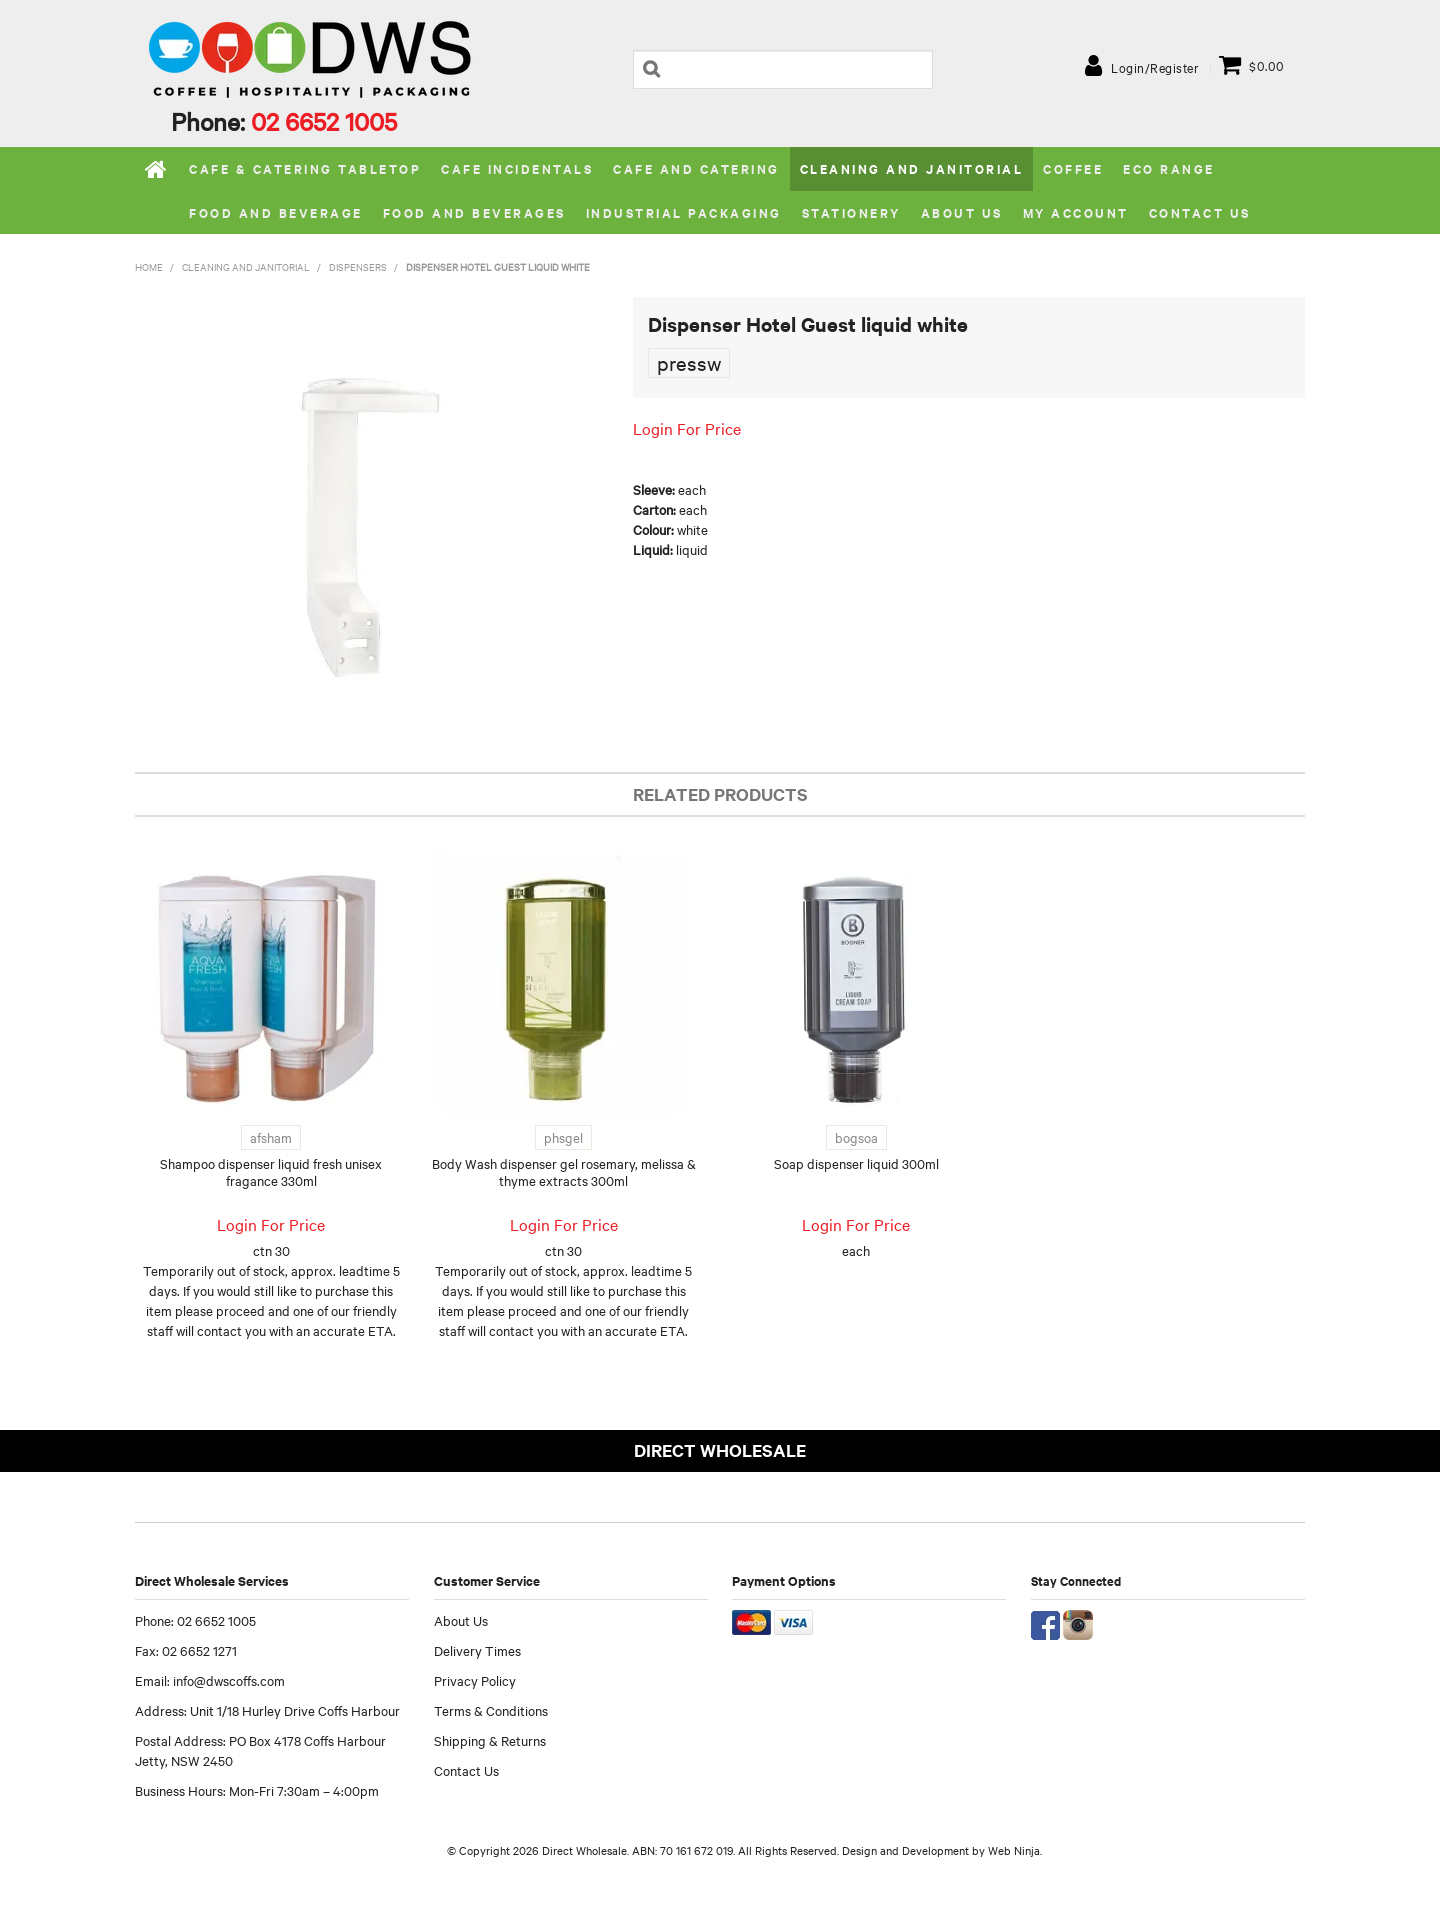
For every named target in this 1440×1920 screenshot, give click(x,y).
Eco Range (1169, 168)
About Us (461, 1620)
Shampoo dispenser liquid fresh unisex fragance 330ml (271, 1171)
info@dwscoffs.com (229, 1680)
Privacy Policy (475, 1680)
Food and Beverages (474, 212)
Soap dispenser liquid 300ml (856, 1163)
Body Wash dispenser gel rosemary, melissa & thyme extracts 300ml (564, 1171)
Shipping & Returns (490, 1740)
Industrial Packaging (684, 212)
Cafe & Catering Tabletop (305, 168)
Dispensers (358, 266)
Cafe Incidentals (517, 168)
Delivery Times (477, 1650)
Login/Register (1155, 67)
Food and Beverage (276, 212)
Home (157, 169)
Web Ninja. (1015, 1850)
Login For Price (687, 428)
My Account (1076, 212)
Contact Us (1200, 212)
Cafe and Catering (696, 168)
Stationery (851, 212)
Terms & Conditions (491, 1710)
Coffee (1073, 168)
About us (962, 212)
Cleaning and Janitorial (912, 168)
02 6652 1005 (324, 121)
